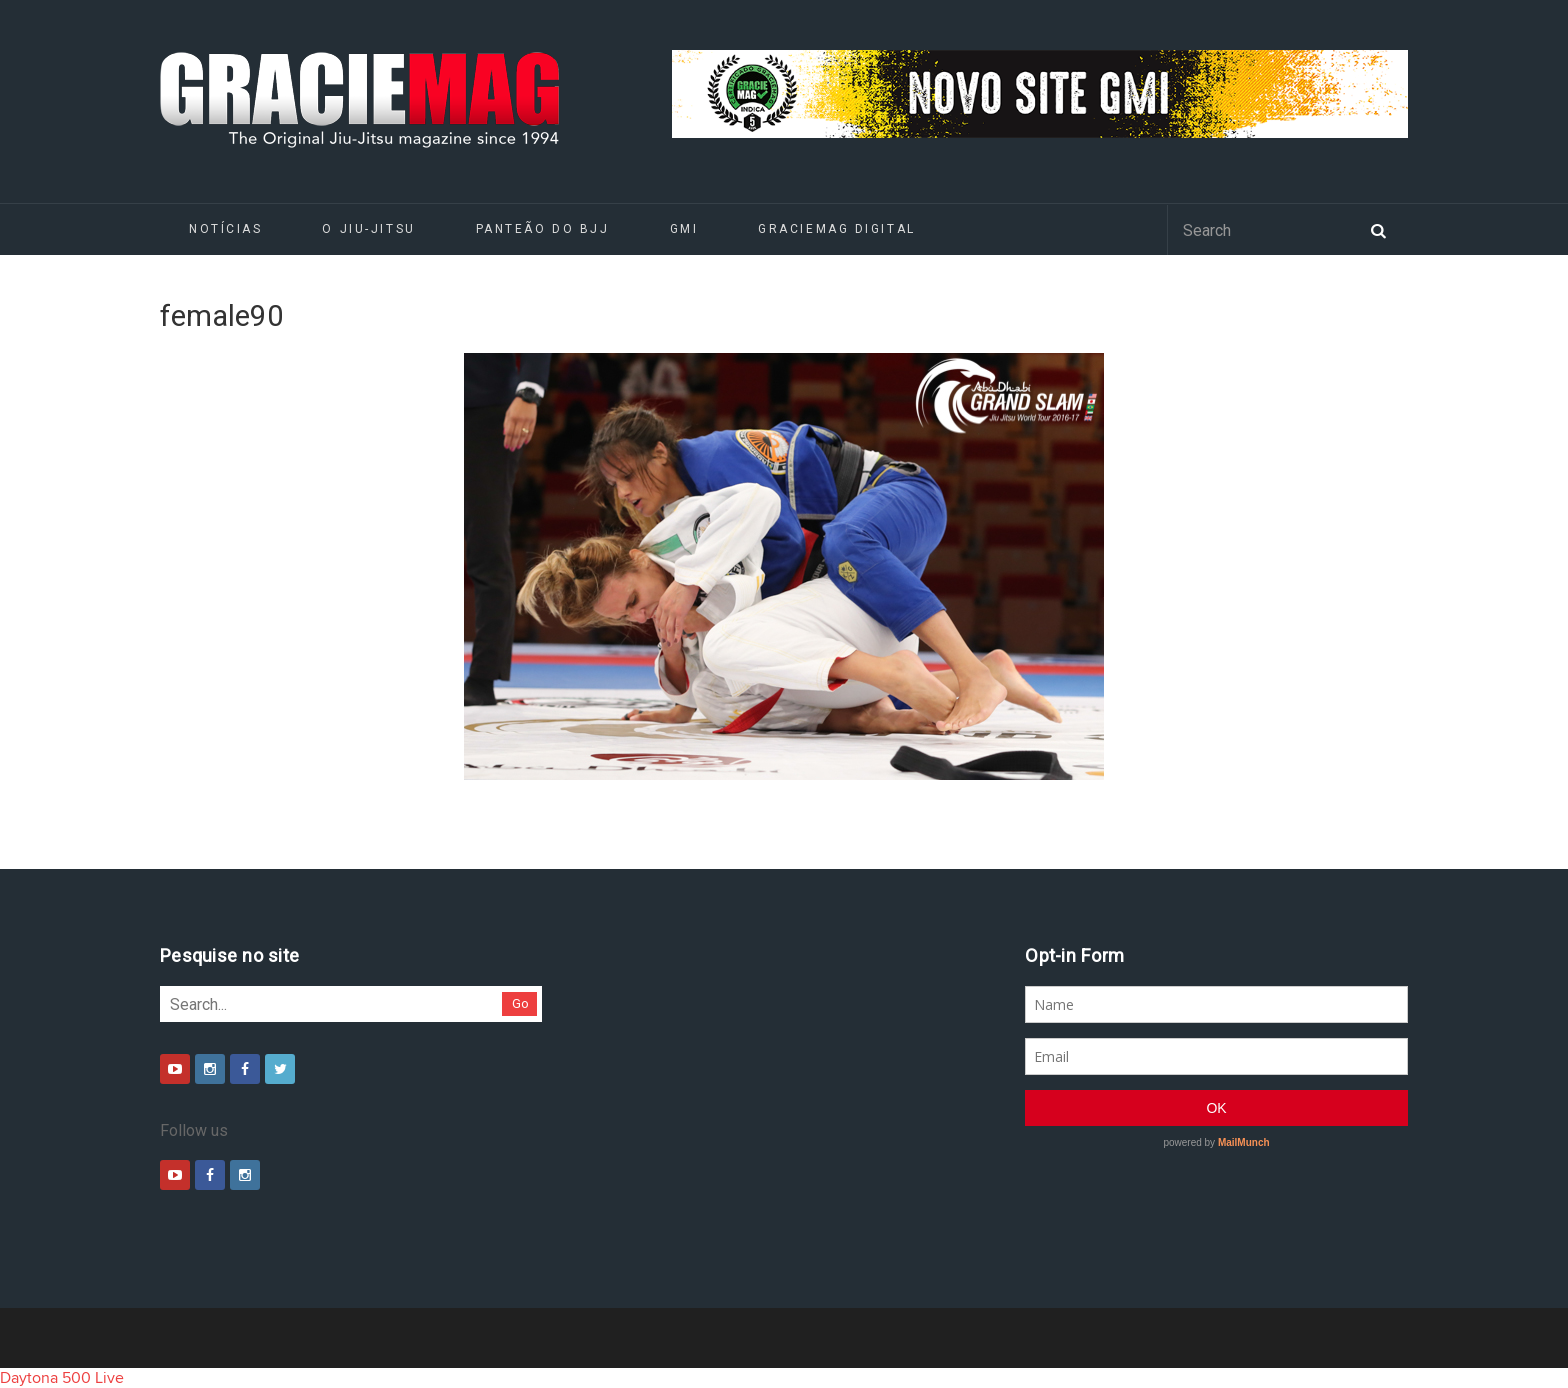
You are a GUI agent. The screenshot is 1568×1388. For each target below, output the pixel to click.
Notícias (225, 229)
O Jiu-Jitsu (368, 229)
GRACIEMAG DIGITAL (837, 229)
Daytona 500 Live (62, 1378)
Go (520, 1003)
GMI (684, 229)
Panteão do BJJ (543, 229)
